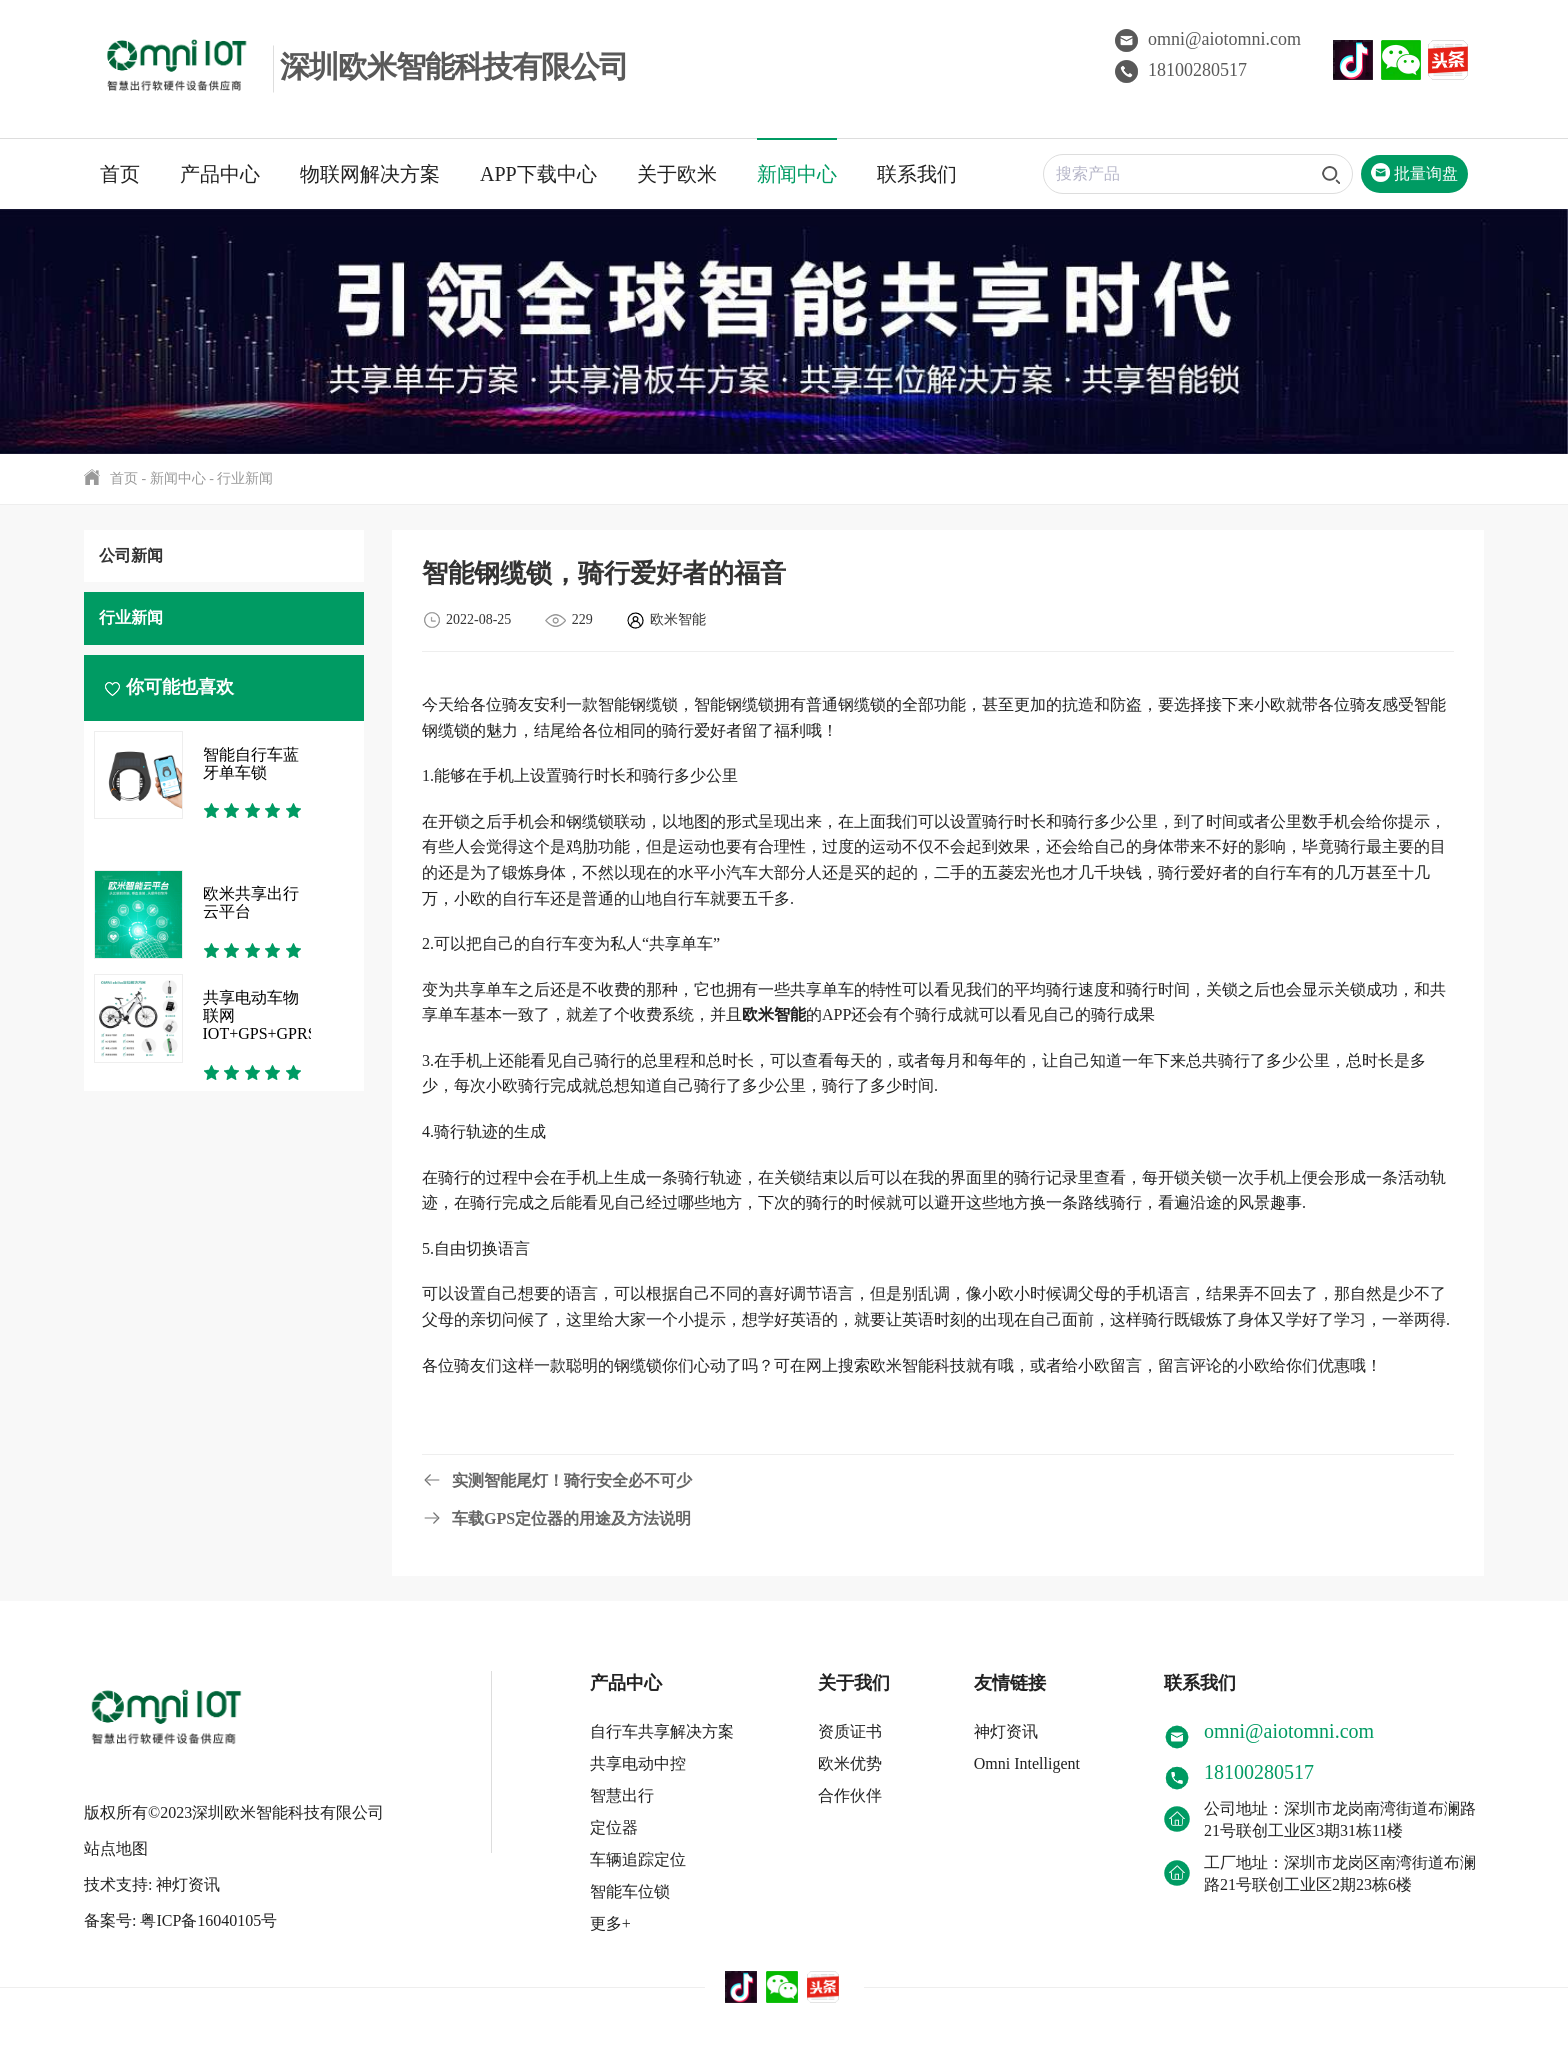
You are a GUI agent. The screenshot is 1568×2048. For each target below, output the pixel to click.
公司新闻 (131, 555)
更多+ (610, 1923)
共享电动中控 (638, 1763)
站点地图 (116, 1848)
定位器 (614, 1827)
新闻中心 (797, 174)
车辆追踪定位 (638, 1859)
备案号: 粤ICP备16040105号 (180, 1920)
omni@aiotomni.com (1208, 39)
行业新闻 (245, 478)
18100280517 (1181, 70)
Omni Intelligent (1027, 1763)
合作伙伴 (850, 1795)
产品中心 (220, 174)
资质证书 (850, 1731)
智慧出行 (622, 1795)
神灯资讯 (1006, 1731)
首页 (120, 174)
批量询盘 (1414, 173)
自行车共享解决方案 (662, 1731)
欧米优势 (850, 1763)
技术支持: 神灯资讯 (152, 1884)
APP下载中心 (538, 174)
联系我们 (917, 174)
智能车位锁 (630, 1891)
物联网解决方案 (370, 174)
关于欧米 (677, 174)
